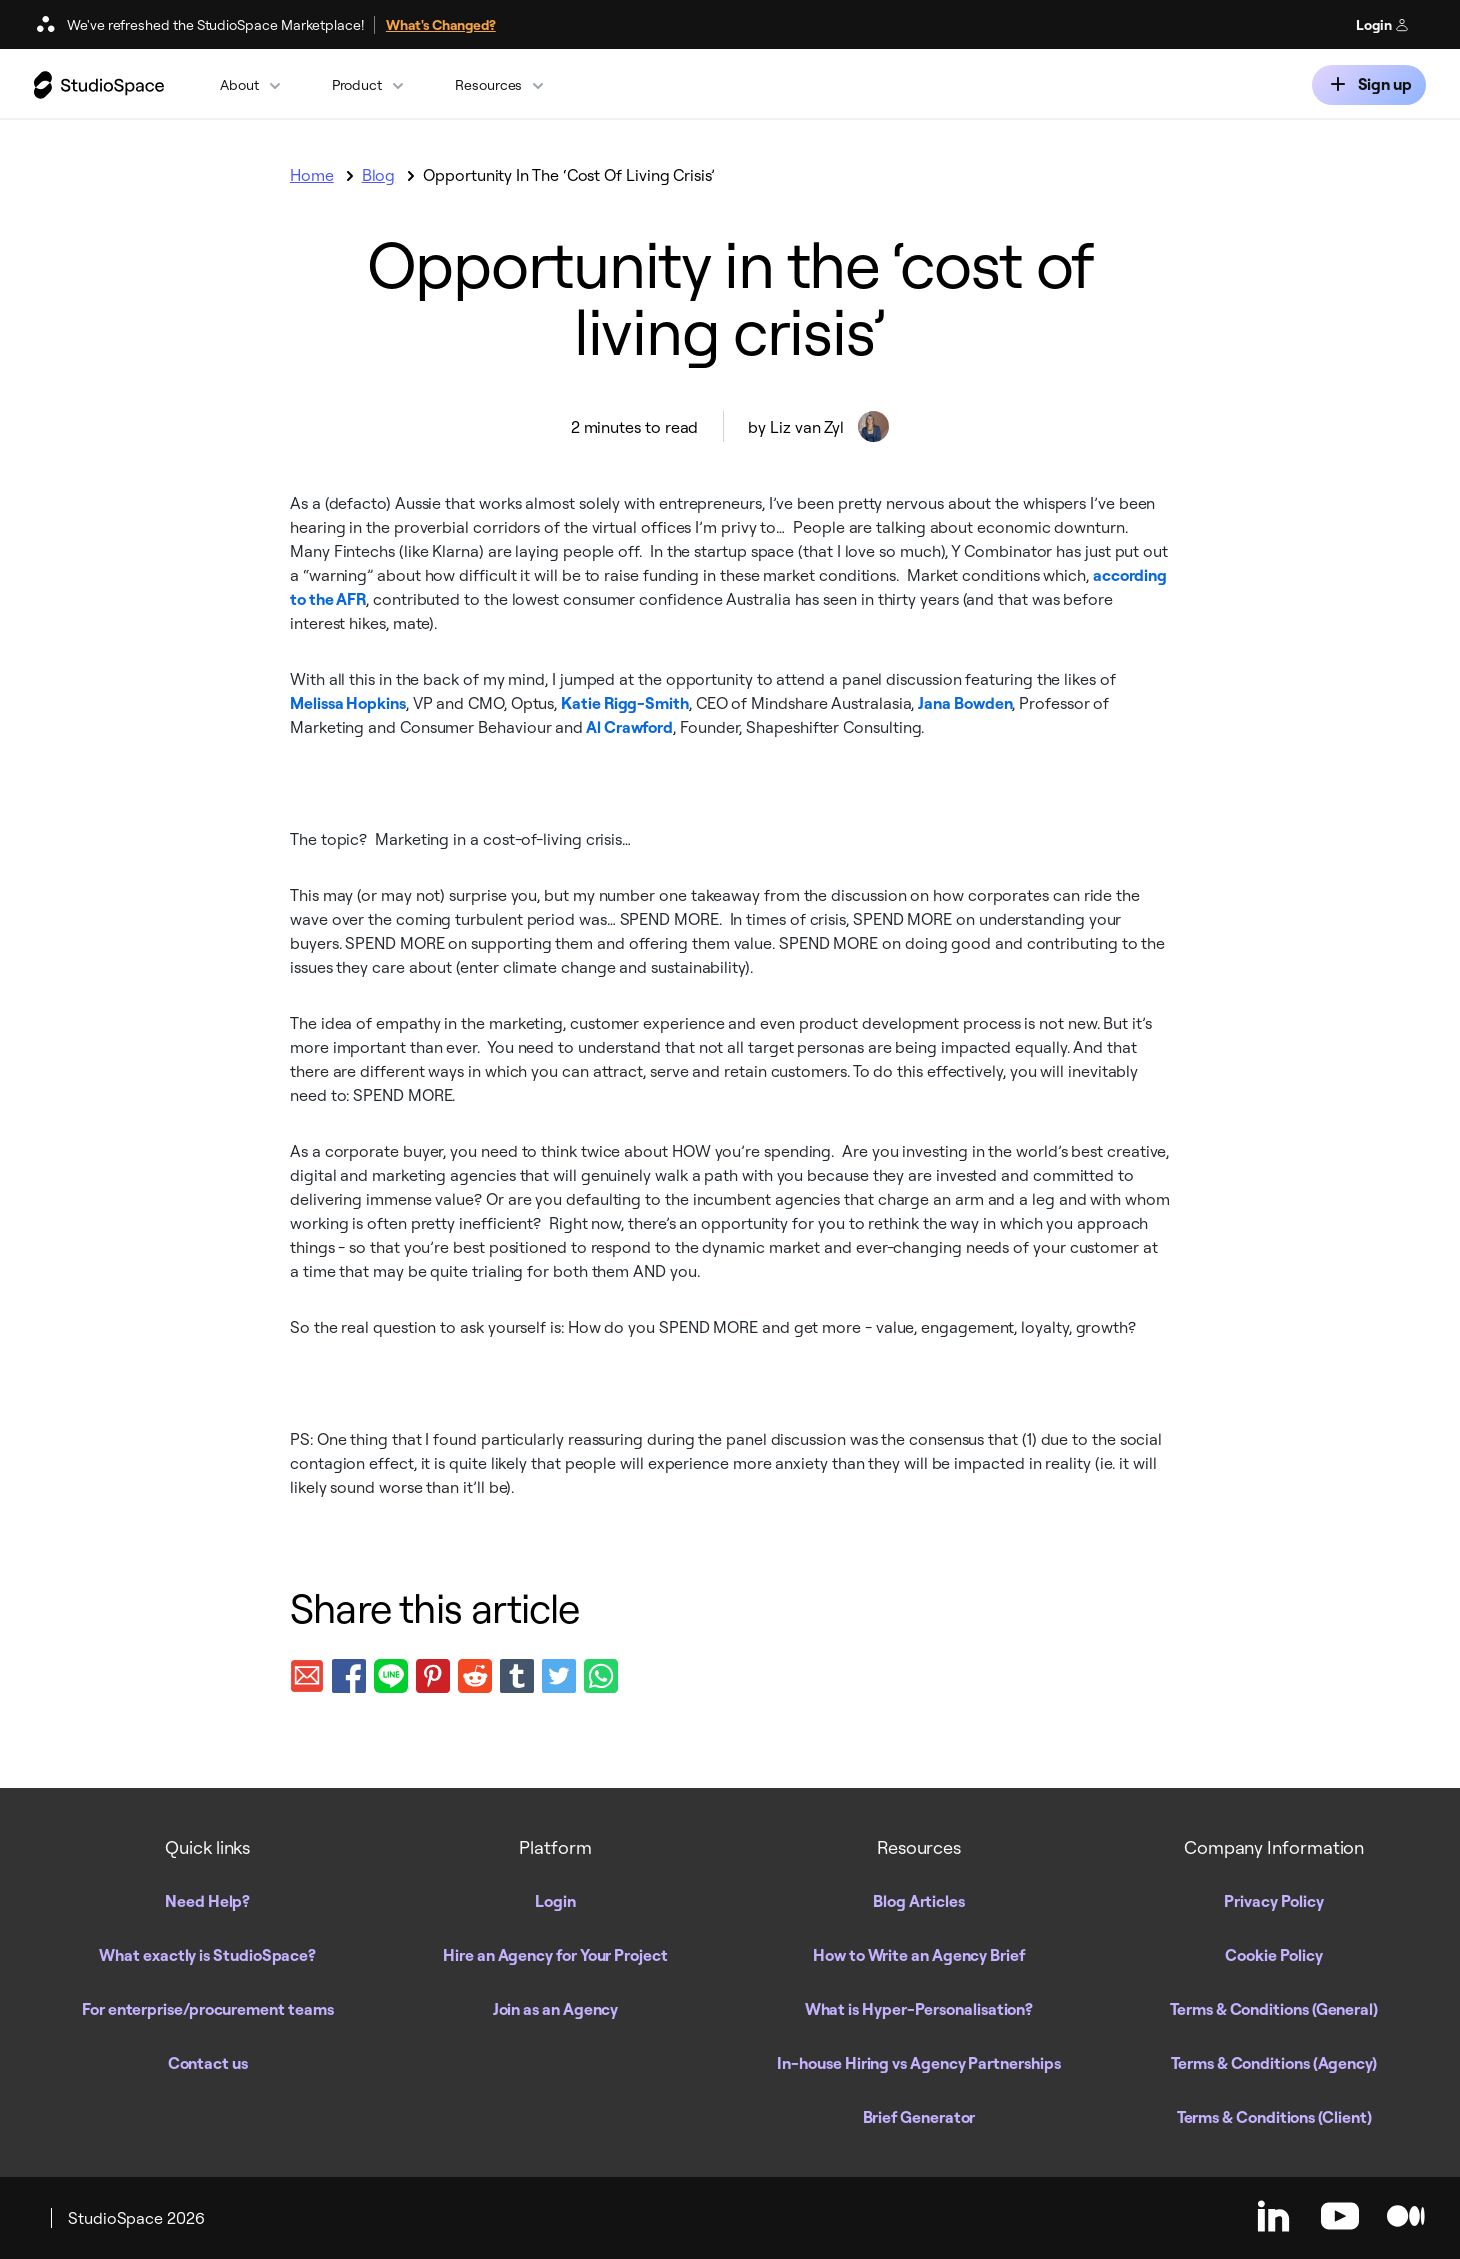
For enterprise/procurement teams (207, 2009)
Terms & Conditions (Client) (1274, 2117)
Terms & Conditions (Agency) (1274, 2063)
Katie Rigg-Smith (625, 703)
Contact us (208, 2063)
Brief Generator (919, 2117)
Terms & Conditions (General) (1274, 2009)
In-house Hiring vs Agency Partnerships (918, 2063)
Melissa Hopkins (348, 703)
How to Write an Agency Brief (919, 1955)
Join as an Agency (556, 2009)
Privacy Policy (1274, 1901)
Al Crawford (628, 727)
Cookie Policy (1274, 1955)
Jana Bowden (965, 703)
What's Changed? (441, 25)
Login (1382, 25)
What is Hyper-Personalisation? (919, 2009)
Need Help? (207, 1901)
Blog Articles (919, 1901)
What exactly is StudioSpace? (207, 1955)
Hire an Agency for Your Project (555, 1955)
